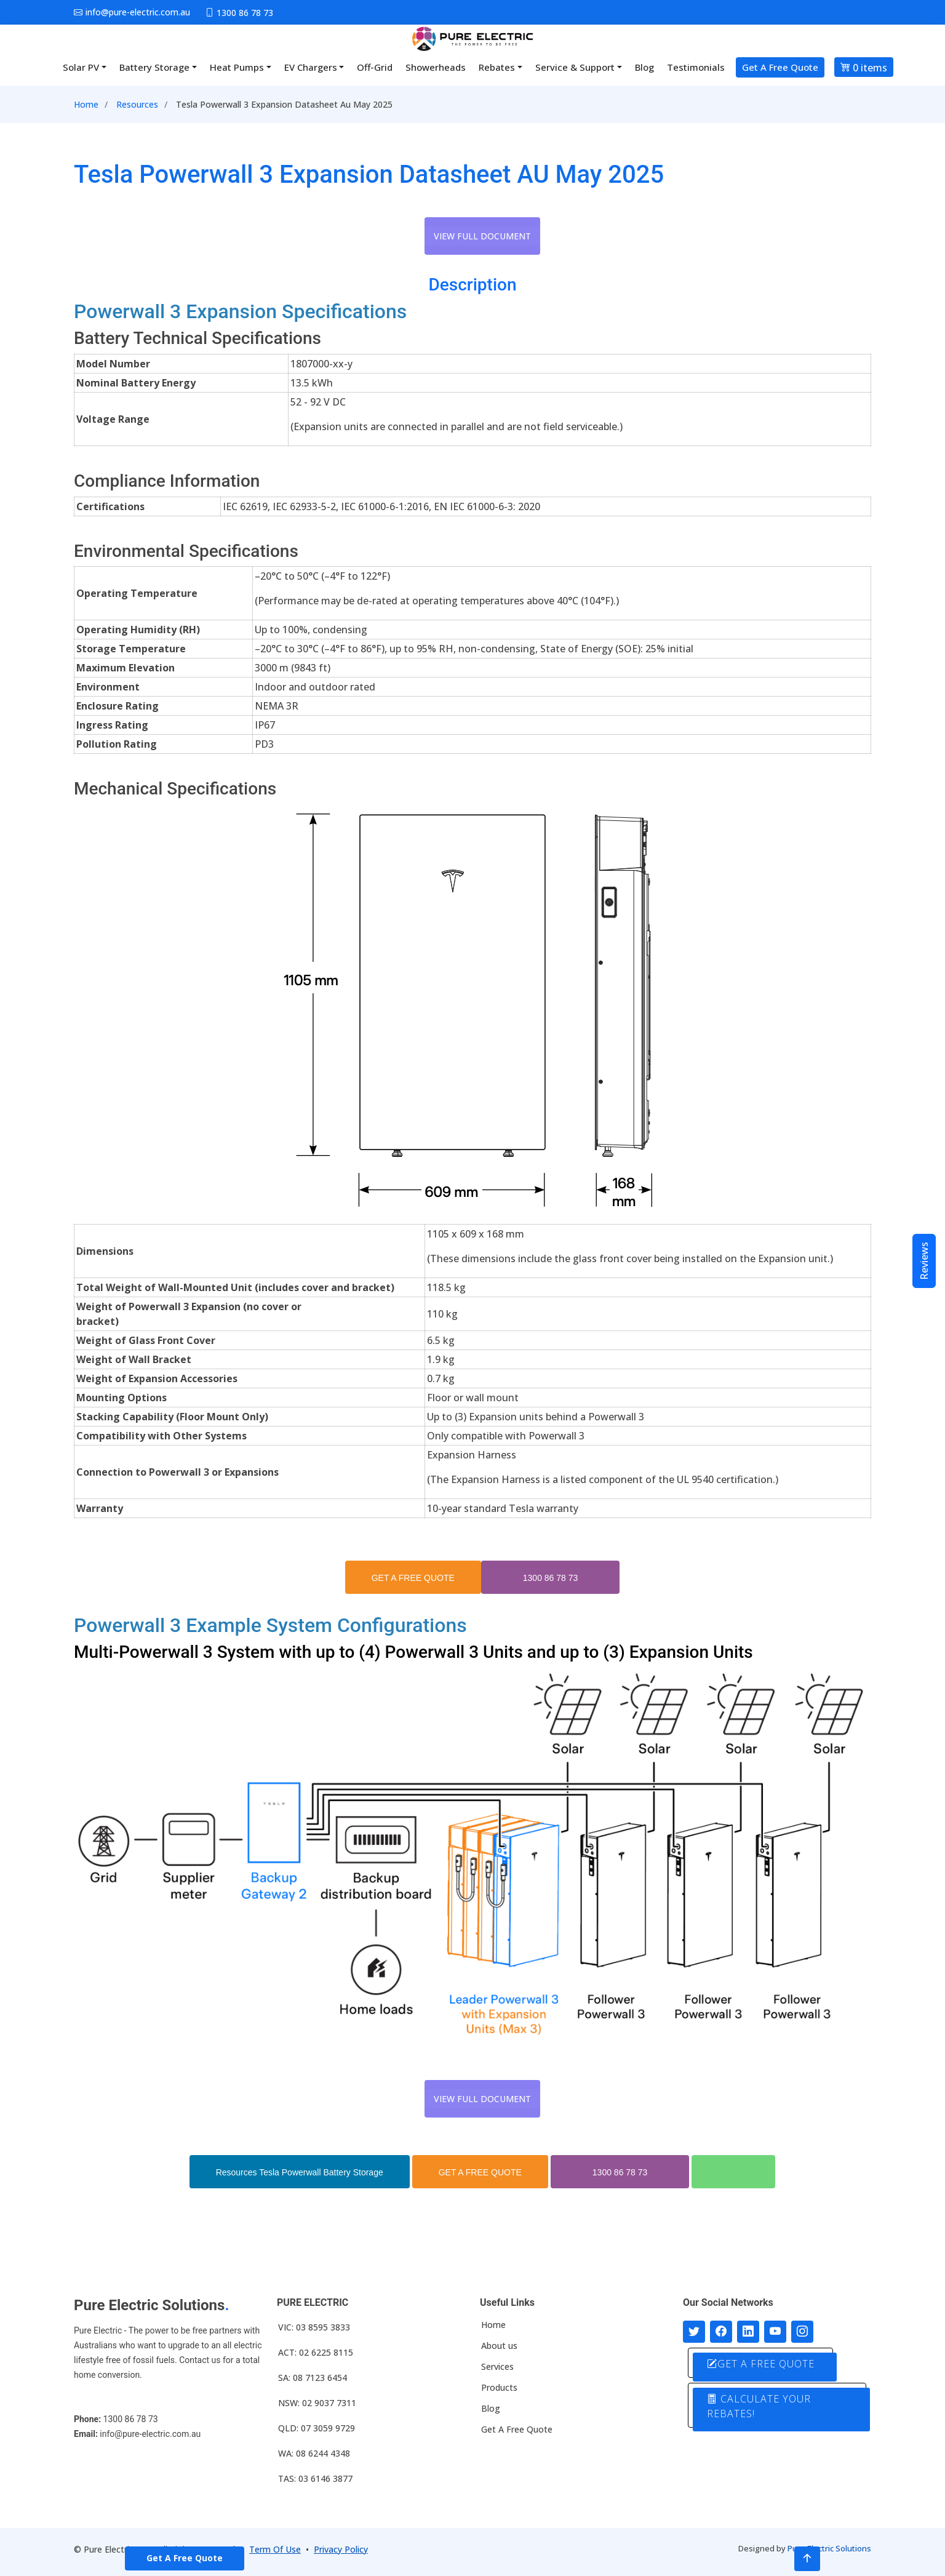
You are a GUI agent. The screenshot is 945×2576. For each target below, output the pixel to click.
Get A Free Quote (780, 67)
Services (497, 2366)
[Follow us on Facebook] (721, 2332)
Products (499, 2387)
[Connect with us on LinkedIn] (748, 2332)
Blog (644, 67)
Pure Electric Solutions (829, 2548)
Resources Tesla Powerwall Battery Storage (299, 2172)
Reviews (924, 1261)
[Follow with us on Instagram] (802, 2332)
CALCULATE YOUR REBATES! (759, 2406)
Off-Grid (375, 67)
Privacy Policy (341, 2549)
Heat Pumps (237, 67)
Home (86, 104)
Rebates (497, 67)
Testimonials (696, 67)
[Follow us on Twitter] (694, 2332)
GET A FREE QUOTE (413, 1578)
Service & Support (575, 67)
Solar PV (81, 67)
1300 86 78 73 (550, 1578)
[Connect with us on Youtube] (775, 2332)
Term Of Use (275, 2549)
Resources (137, 104)
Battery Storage (154, 67)
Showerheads (435, 67)
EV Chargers (310, 67)
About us (499, 2346)
